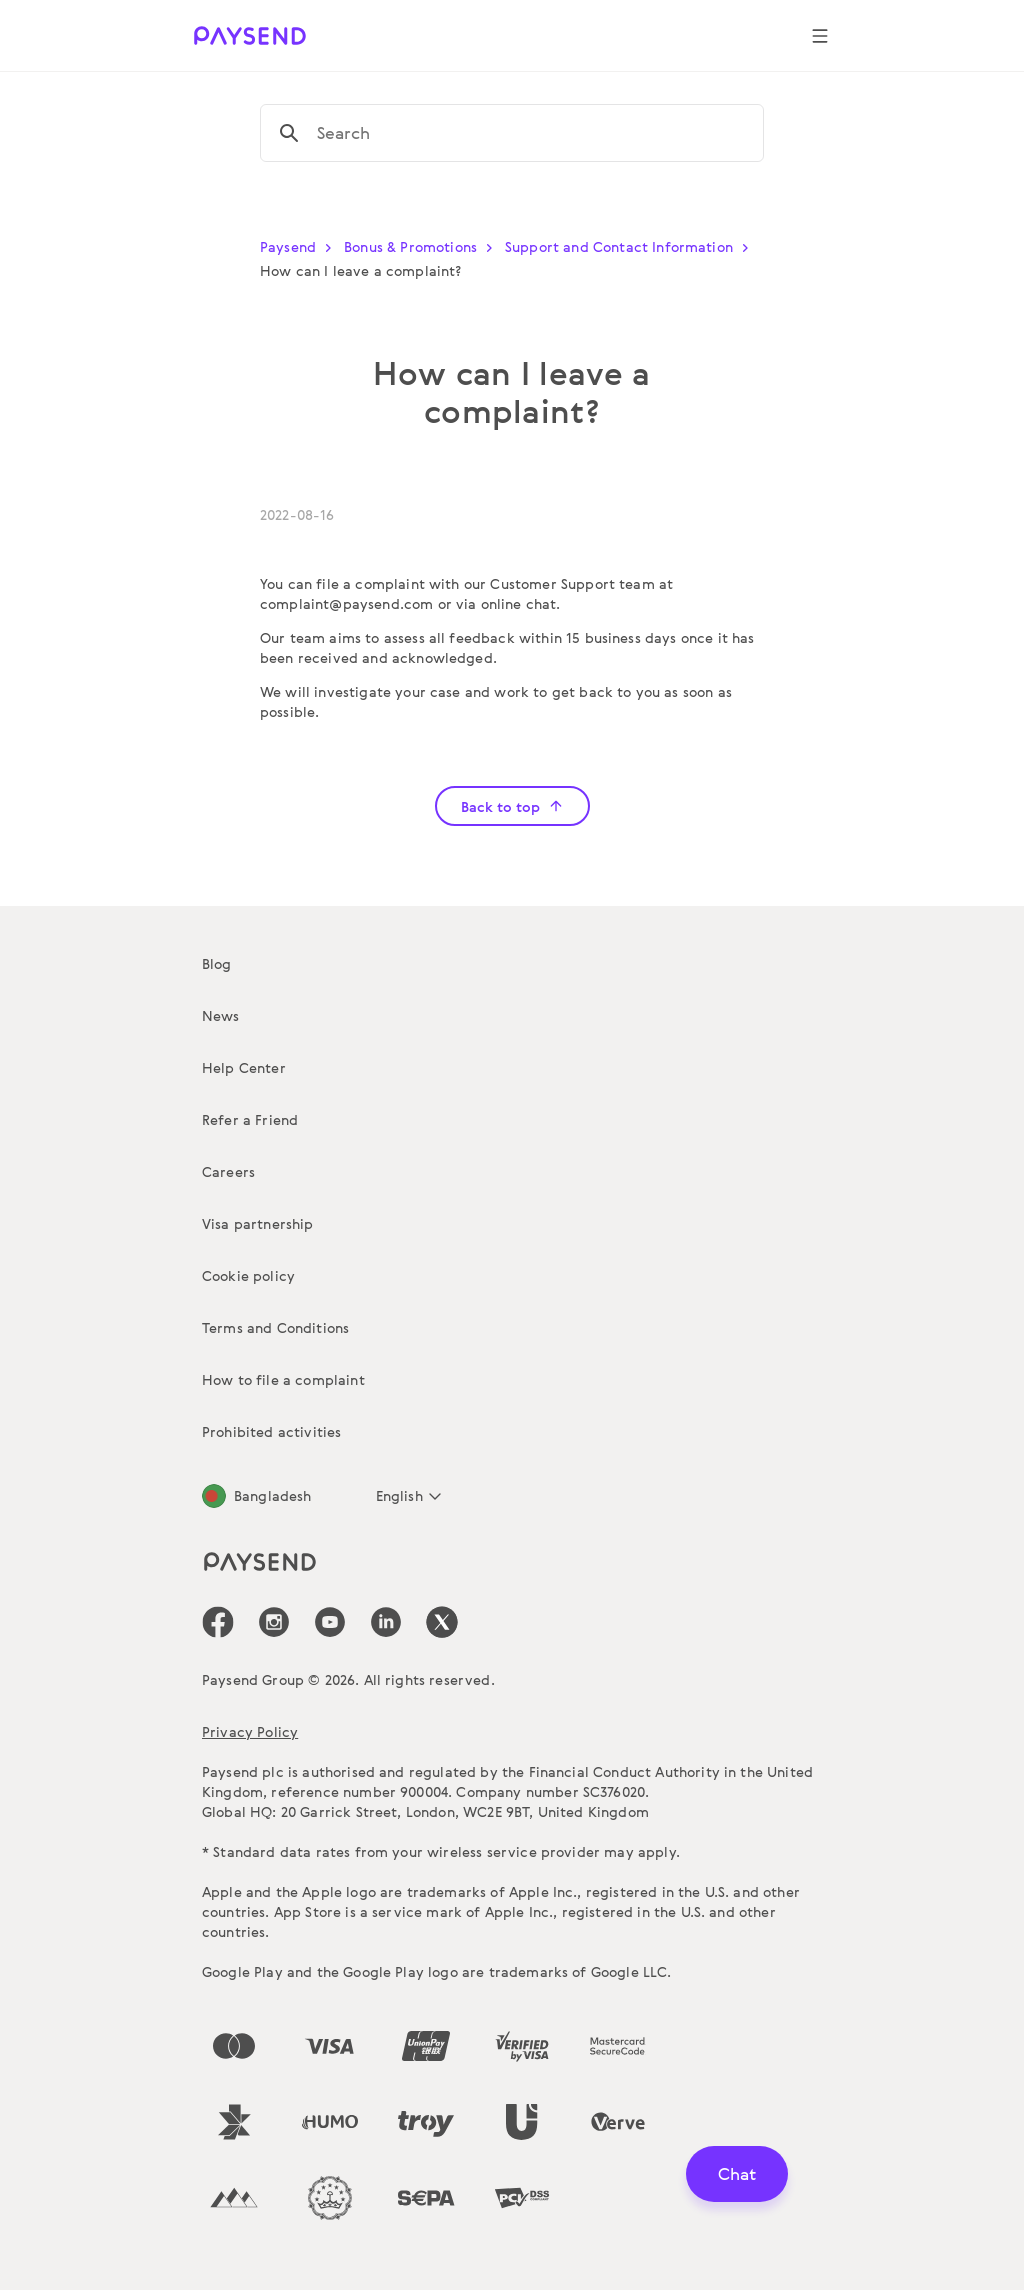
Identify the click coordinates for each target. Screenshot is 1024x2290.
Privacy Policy (250, 1731)
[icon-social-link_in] (274, 1622)
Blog (217, 963)
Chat (737, 2173)
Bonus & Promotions (422, 246)
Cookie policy (248, 1275)
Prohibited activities (271, 1431)
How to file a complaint (283, 1379)
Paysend (300, 246)
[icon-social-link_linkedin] (386, 1622)
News (221, 1015)
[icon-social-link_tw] (442, 1622)
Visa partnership (258, 1223)
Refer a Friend (250, 1119)
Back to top (512, 806)
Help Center (244, 1067)
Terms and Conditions (275, 1327)
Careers (228, 1171)
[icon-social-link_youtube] (330, 1622)
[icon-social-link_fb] (218, 1622)
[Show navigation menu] (820, 36)
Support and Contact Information (631, 246)
